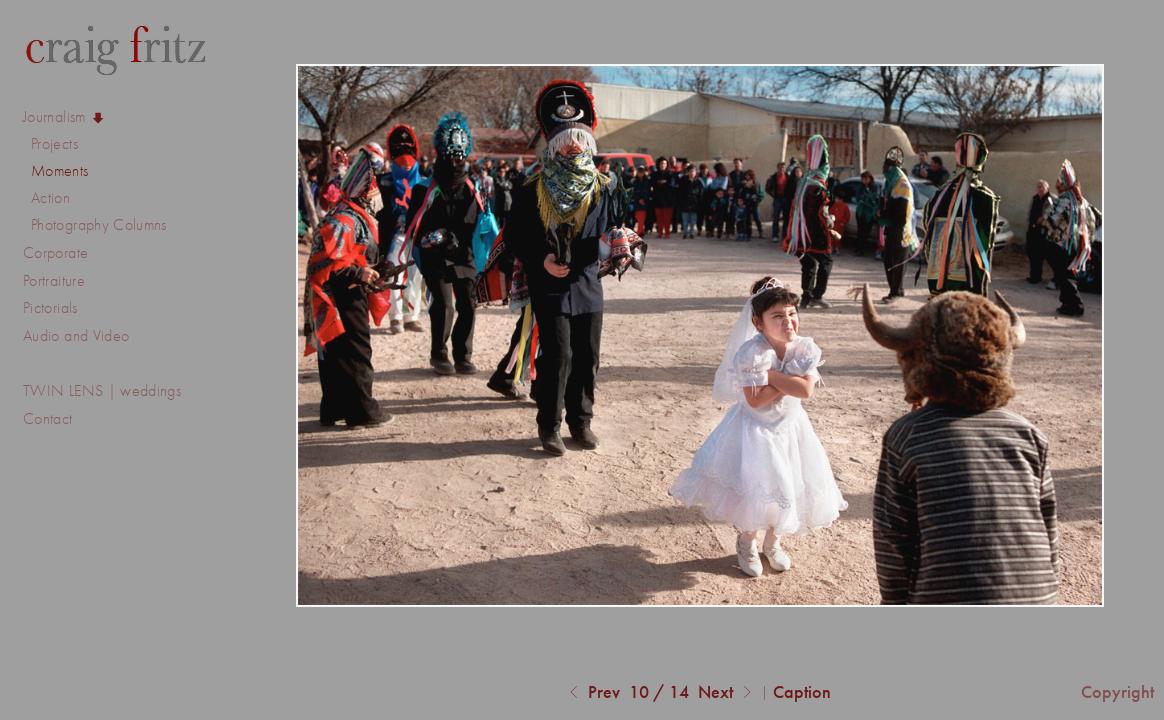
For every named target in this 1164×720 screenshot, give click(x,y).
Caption (802, 692)
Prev (592, 693)
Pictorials (50, 307)
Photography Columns (99, 224)
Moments (60, 170)
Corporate (66, 253)
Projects (64, 144)
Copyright (1117, 692)
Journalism (64, 117)
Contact (48, 418)
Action (50, 197)
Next (727, 693)
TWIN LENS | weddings (102, 390)
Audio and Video (86, 336)
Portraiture (54, 280)
